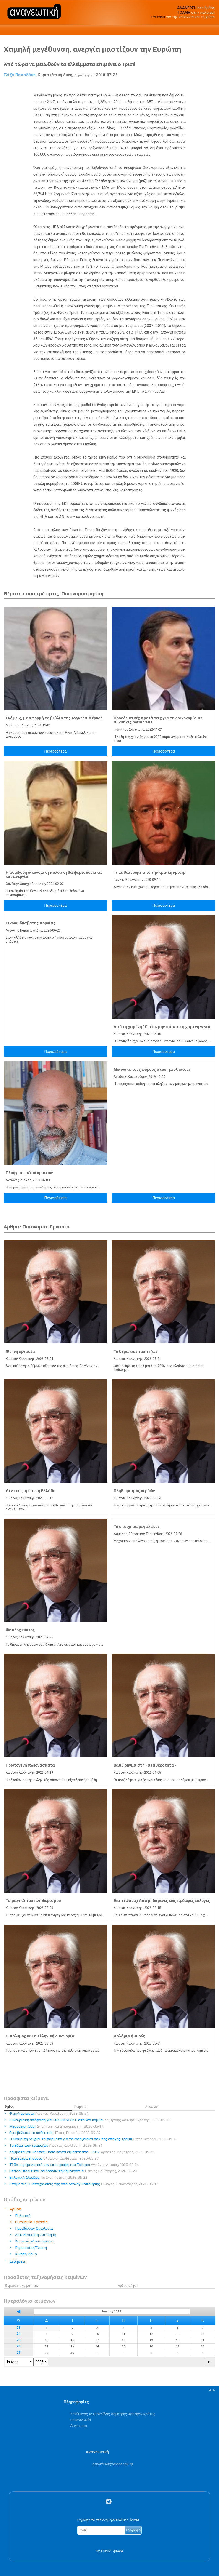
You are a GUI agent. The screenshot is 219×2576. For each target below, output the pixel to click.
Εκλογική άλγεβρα (48, 2177)
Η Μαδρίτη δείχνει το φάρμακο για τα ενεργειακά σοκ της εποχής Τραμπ (93, 2139)
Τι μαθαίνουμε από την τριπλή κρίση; (149, 872)
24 (18, 2334)
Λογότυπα (78, 2426)
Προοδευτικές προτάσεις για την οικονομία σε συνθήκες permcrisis (158, 720)
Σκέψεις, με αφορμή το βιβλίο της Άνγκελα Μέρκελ (54, 718)
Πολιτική (22, 2215)
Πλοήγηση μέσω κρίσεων (29, 1172)
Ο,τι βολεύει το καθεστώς (55, 2132)
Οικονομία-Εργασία (31, 2222)
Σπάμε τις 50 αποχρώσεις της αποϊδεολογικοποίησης (83, 2184)
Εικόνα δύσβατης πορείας (30, 923)
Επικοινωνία (80, 2420)
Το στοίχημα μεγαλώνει (136, 1526)
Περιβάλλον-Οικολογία (34, 2228)
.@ (112, 2464)
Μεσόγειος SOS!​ (56, 2126)
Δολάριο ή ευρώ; (129, 2036)
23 (18, 2328)
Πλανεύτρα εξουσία (54, 2158)
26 (18, 2346)
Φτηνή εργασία (20, 1351)
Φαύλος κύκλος (20, 1630)
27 (18, 2353)
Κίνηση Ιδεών (26, 2254)
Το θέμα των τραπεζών (135, 1351)
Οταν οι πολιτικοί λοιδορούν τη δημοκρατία (73, 2171)
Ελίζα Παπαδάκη (20, 74)
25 (18, 2340)
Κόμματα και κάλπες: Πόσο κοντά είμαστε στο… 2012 (81, 2152)
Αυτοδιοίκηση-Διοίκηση (35, 2235)
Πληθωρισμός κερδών (134, 1490)
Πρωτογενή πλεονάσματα (30, 1765)
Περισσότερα (55, 751)
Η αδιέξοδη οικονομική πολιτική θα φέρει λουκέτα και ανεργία (54, 874)
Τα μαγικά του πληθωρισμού (33, 1900)
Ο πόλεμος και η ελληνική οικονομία (40, 2036)
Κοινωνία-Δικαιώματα (34, 2241)
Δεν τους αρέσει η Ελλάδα (31, 1490)
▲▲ (212, 2389)
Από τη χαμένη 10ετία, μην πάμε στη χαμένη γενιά (162, 1026)
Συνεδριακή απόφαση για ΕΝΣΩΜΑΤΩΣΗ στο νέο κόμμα (90, 2120)
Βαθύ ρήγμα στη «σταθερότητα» (145, 1765)
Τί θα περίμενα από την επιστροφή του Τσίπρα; (74, 2164)
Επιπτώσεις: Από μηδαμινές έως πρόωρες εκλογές (162, 1900)
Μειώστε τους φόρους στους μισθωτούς (152, 1069)
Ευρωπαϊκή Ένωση (31, 2247)
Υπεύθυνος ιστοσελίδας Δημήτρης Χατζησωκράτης (112, 2414)
